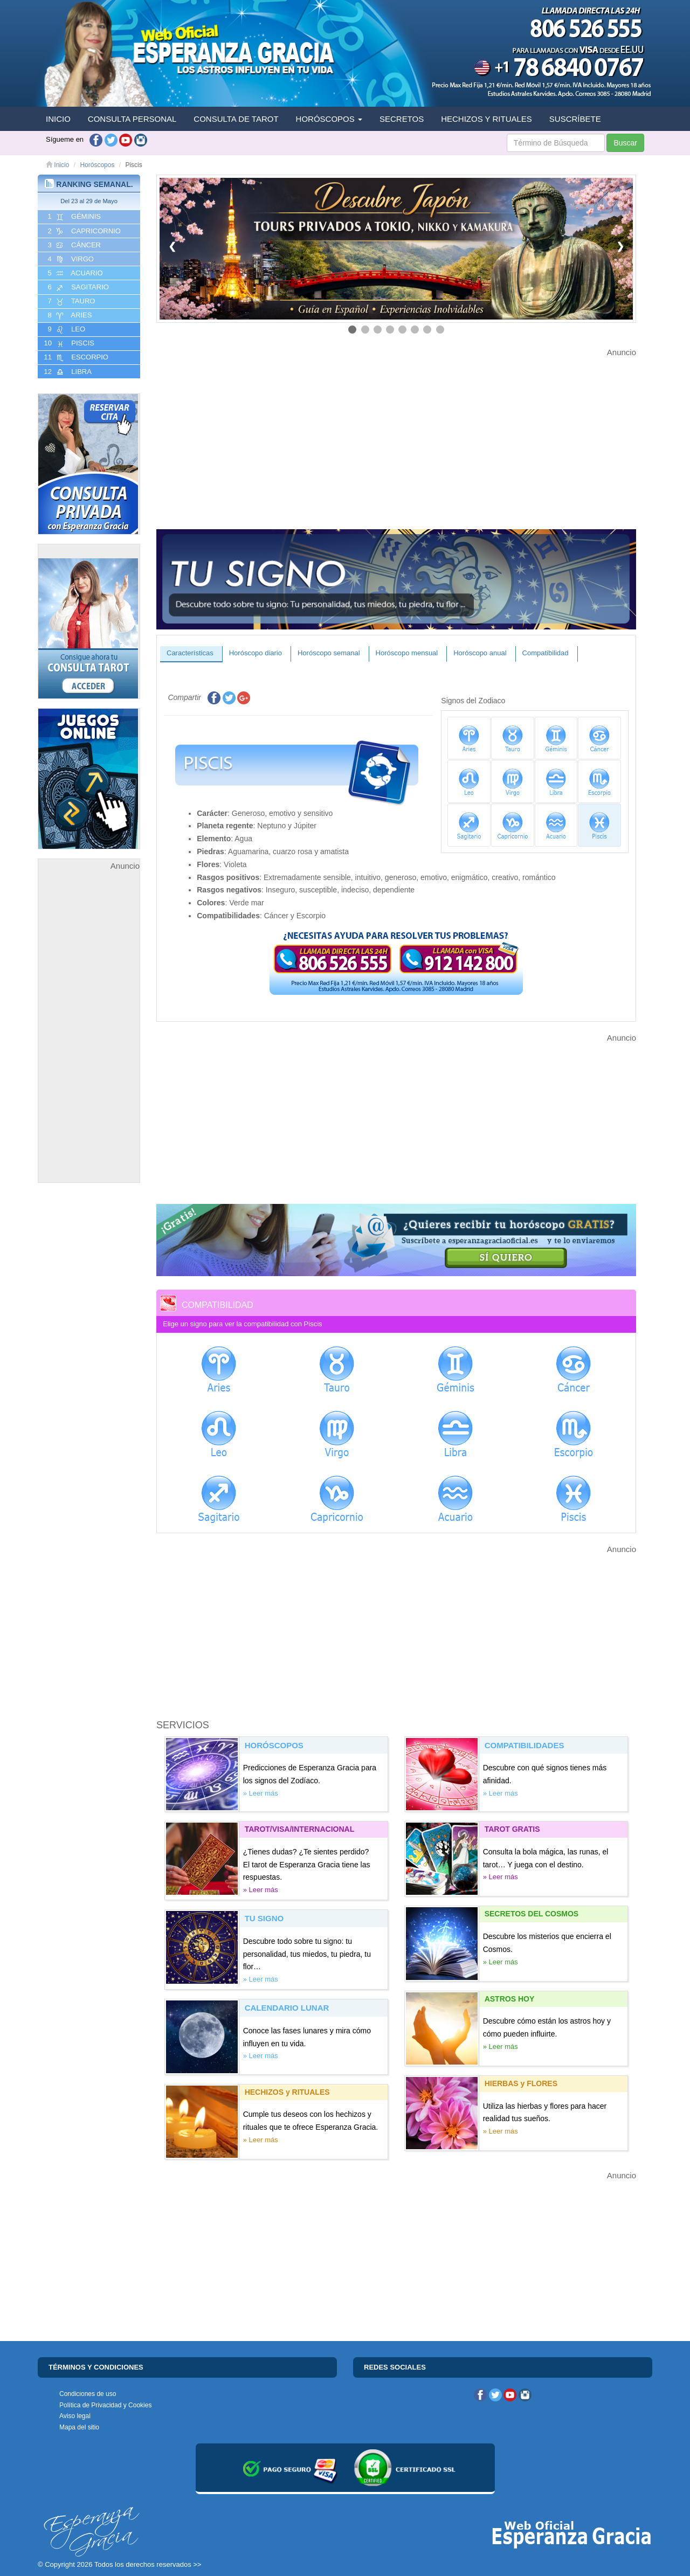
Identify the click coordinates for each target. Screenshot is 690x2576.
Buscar (625, 143)
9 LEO (65, 329)
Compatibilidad (545, 653)
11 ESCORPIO (75, 357)
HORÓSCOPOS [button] (329, 118)
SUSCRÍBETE (575, 118)
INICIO (58, 118)
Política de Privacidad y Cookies (105, 2405)
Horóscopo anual (479, 653)
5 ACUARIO (74, 273)
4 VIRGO (70, 259)
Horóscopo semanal (329, 653)
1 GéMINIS (73, 216)
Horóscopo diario (255, 653)
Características (190, 653)
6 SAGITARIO (77, 287)
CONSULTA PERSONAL (132, 118)
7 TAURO (70, 301)
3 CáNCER (73, 245)
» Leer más (260, 1793)
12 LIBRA (67, 372)
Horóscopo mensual (407, 653)
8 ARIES (69, 315)
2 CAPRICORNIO (83, 231)
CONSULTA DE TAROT (236, 118)
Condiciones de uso (87, 2394)
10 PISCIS (68, 343)
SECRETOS (402, 118)
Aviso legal (75, 2416)
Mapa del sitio (79, 2427)
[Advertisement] (89, 1034)
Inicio (57, 165)
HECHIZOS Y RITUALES (486, 118)
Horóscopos (97, 165)
